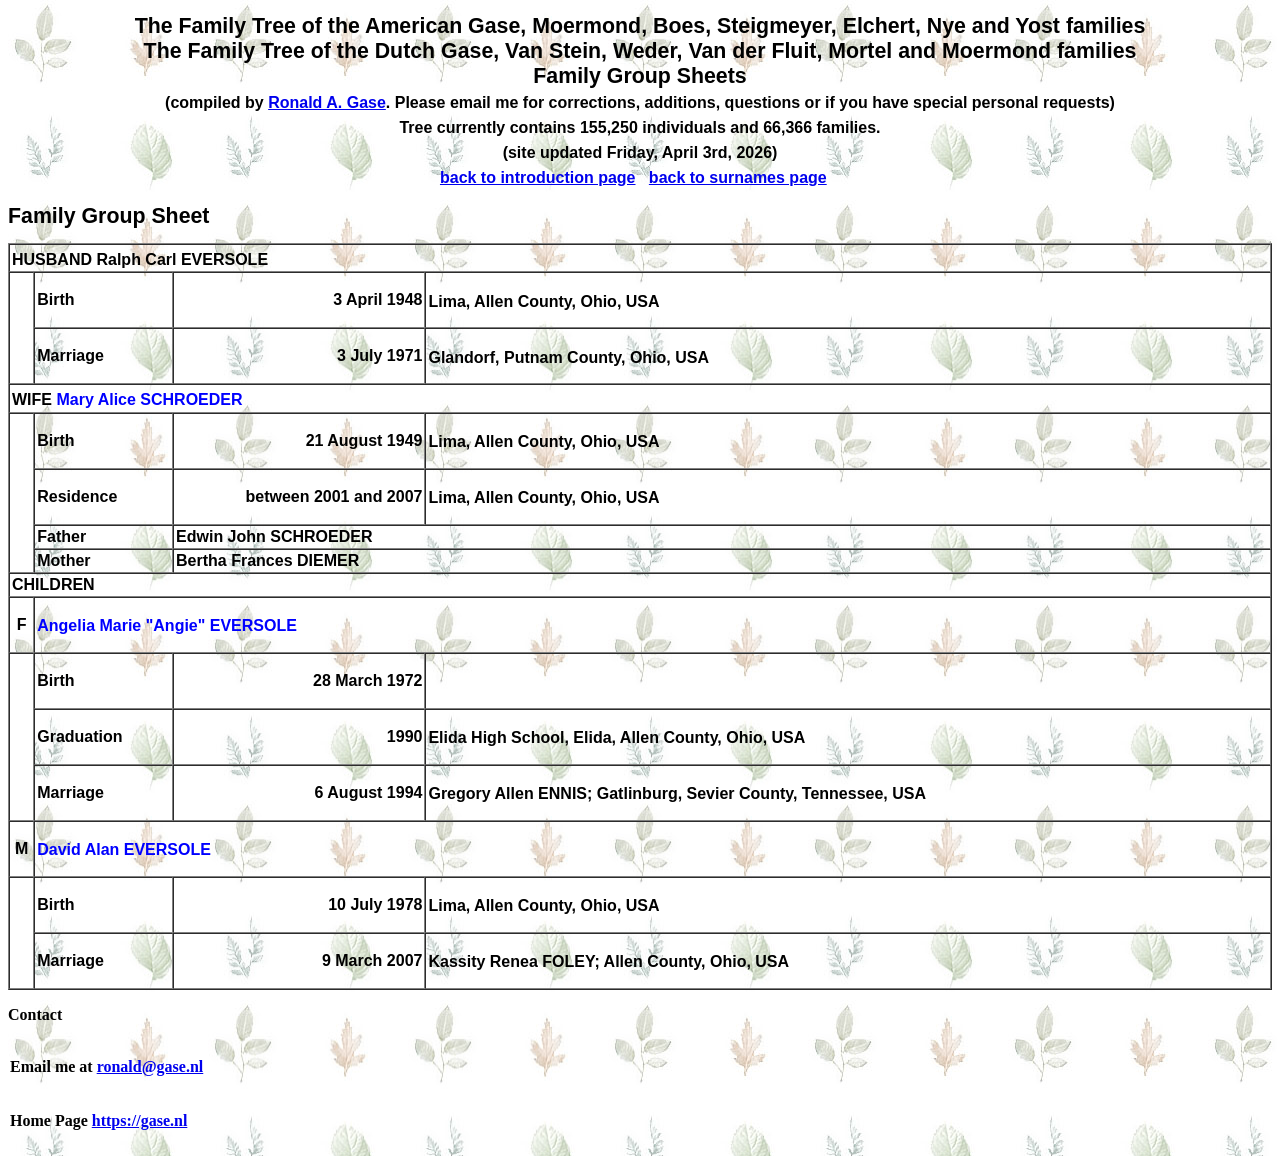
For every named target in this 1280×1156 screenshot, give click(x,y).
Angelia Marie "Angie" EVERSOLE (167, 626)
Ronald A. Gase (327, 102)
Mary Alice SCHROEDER (149, 400)
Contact (35, 1014)
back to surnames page (738, 177)
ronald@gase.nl (150, 1066)
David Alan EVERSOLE (124, 850)
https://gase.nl (140, 1120)
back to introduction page (538, 177)
